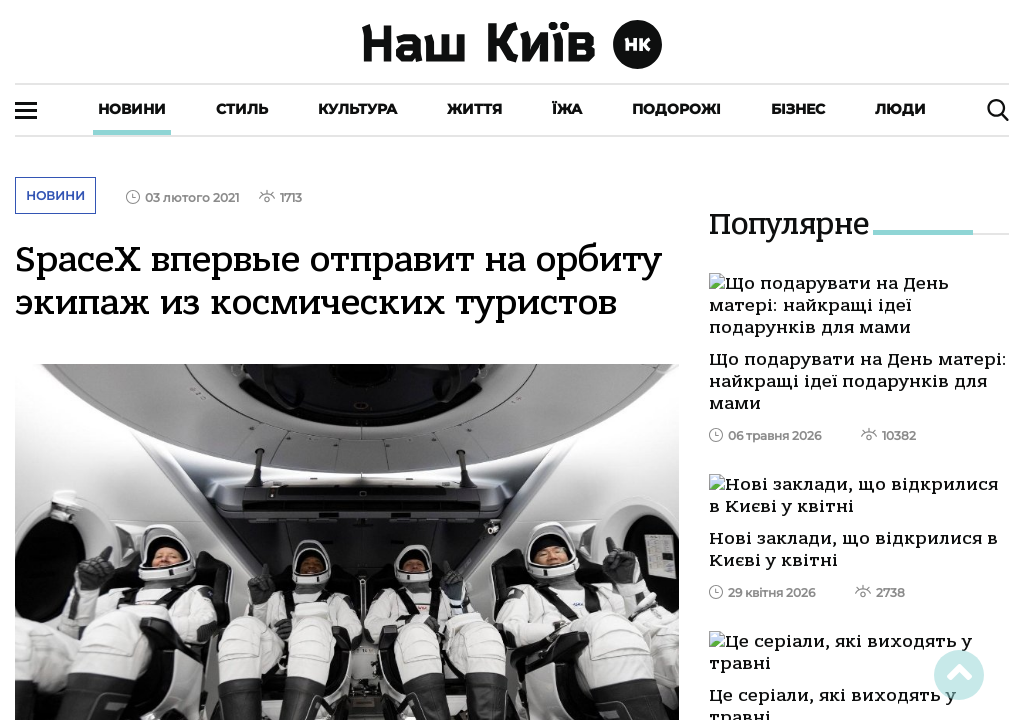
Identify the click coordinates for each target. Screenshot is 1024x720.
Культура (357, 109)
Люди (900, 109)
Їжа (567, 109)
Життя (474, 109)
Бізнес (798, 109)
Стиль (242, 109)
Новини (132, 109)
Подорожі (676, 109)
